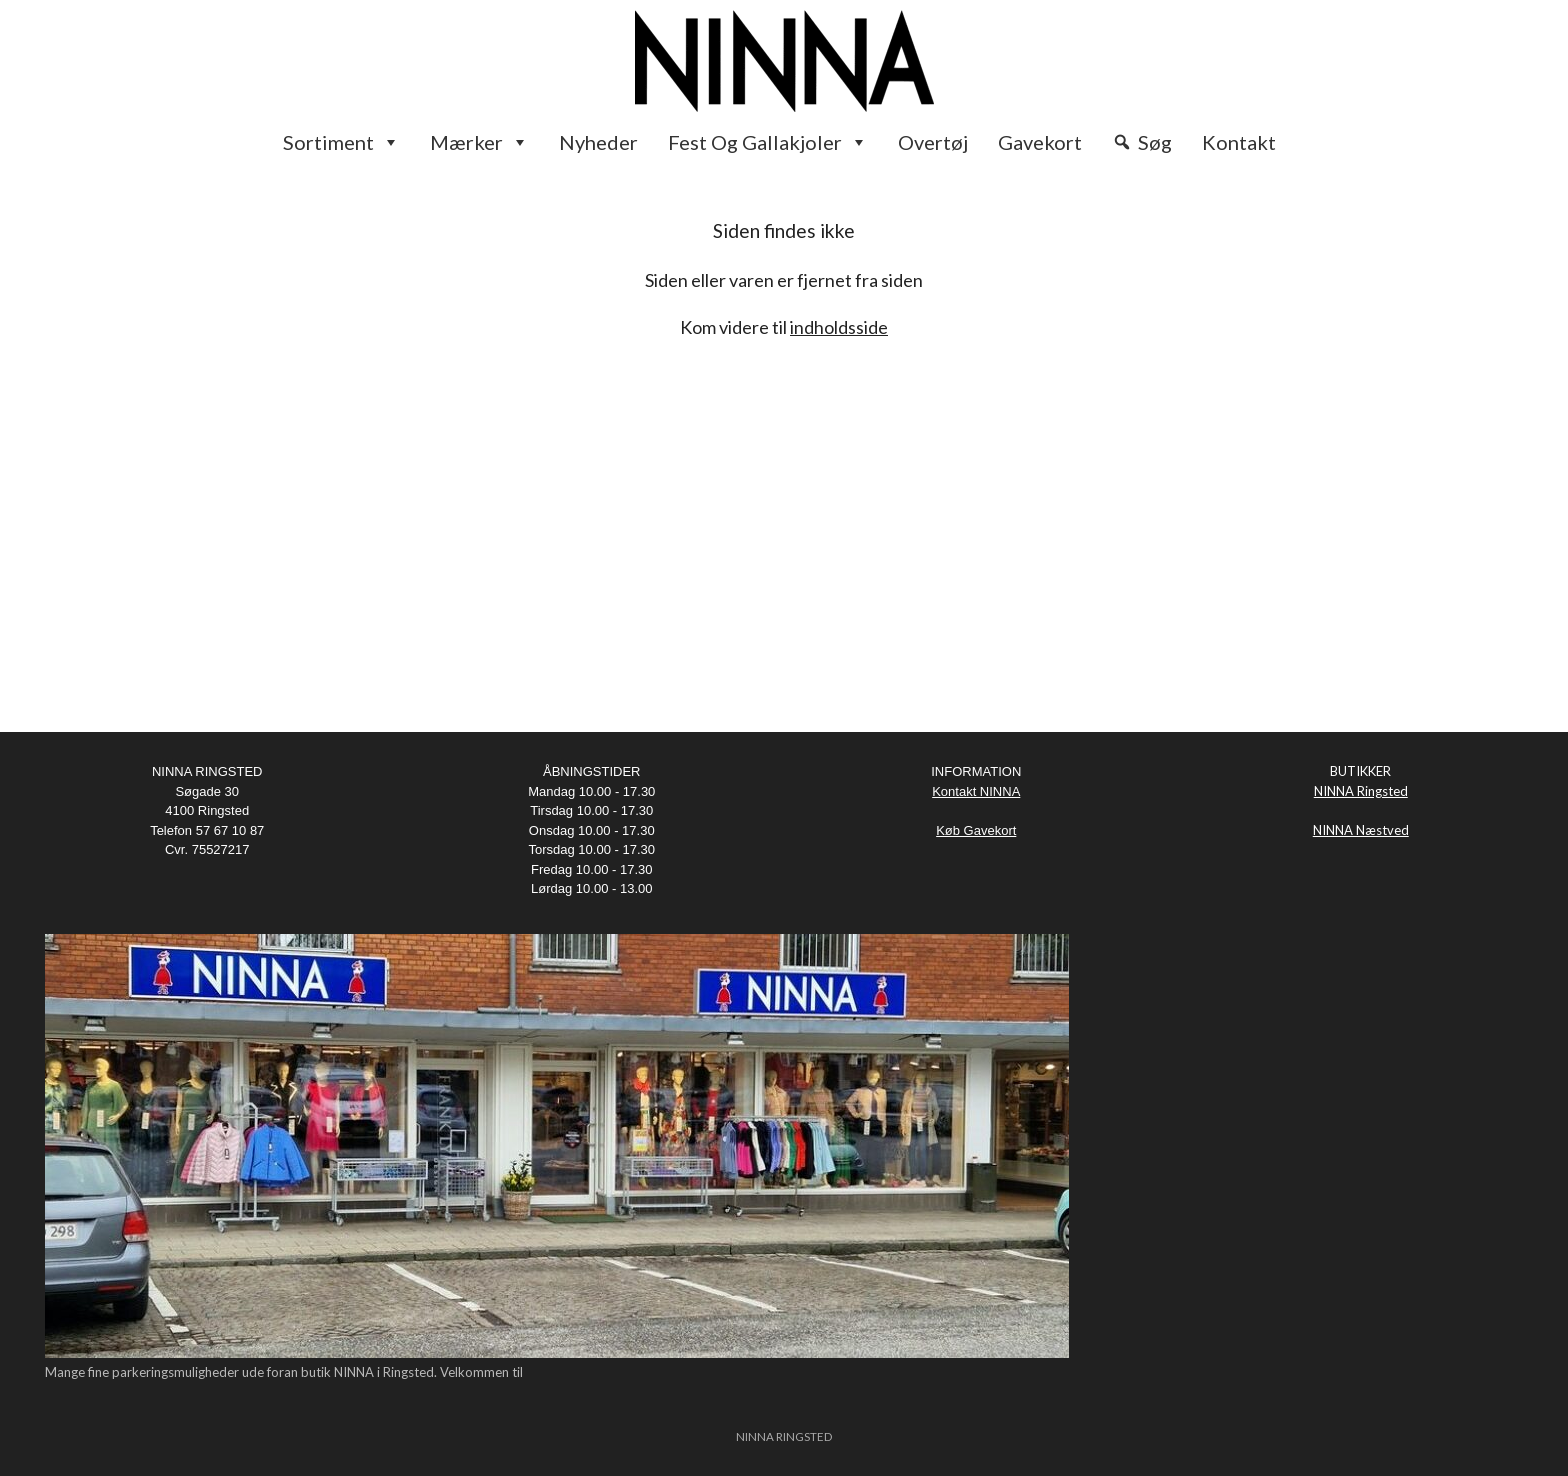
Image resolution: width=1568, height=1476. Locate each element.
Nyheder (598, 142)
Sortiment (341, 142)
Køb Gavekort (976, 830)
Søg (1155, 142)
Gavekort (1040, 142)
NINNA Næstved (1361, 830)
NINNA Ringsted (1361, 791)
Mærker (479, 142)
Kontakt (1239, 142)
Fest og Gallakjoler (768, 142)
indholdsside (839, 327)
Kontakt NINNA (976, 791)
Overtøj (933, 142)
